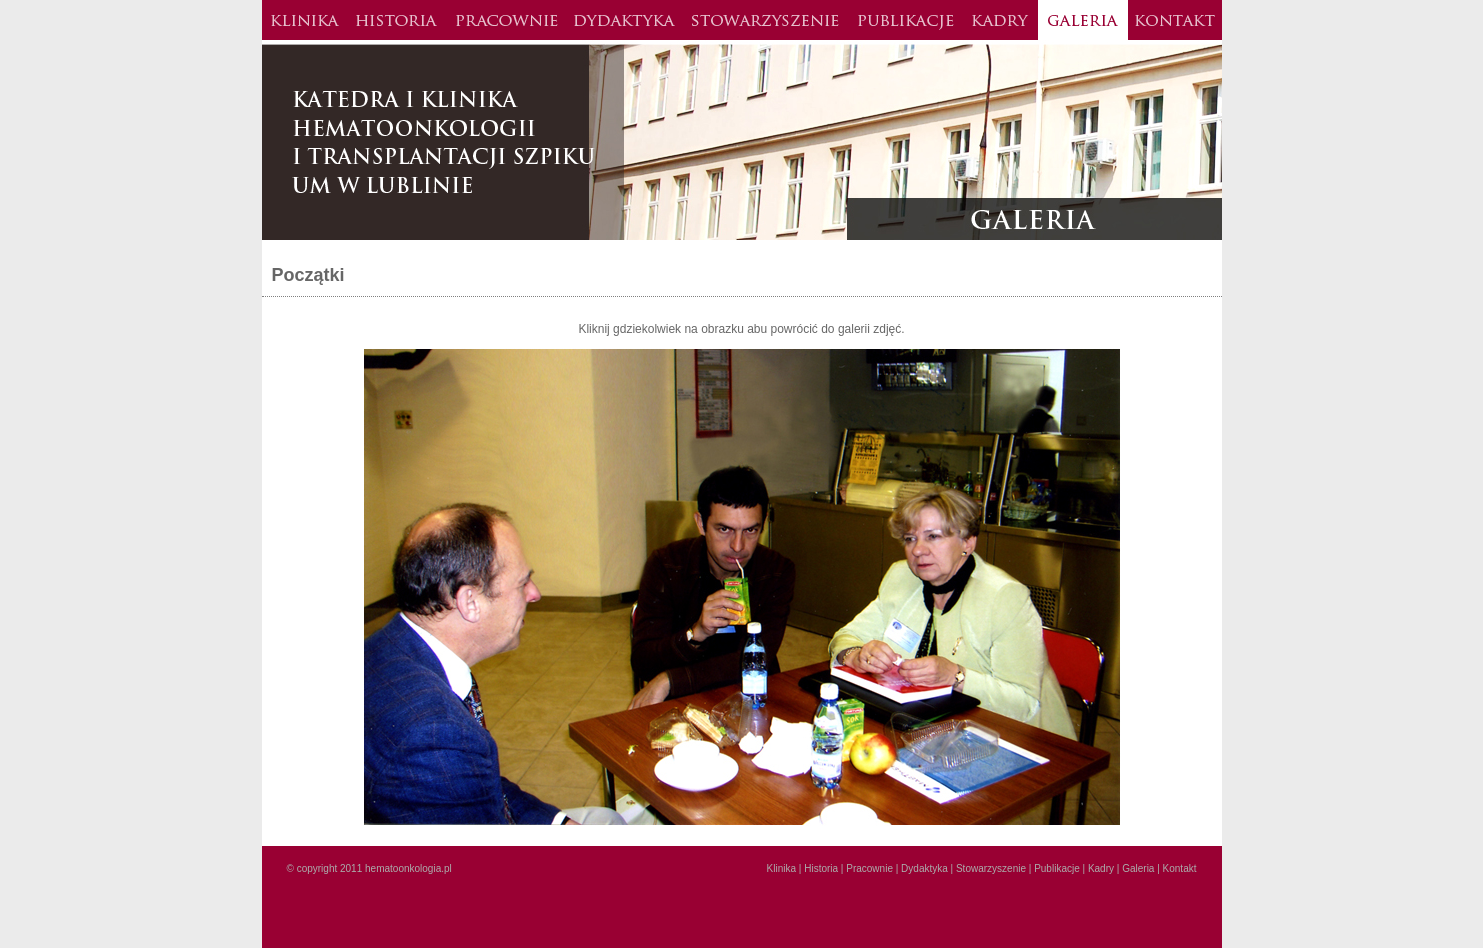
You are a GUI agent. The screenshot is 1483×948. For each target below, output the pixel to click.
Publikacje (905, 20)
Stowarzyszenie (991, 868)
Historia (397, 20)
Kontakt (1175, 20)
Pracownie (506, 20)
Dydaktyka (624, 20)
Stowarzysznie (765, 20)
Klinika (304, 20)
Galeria (1083, 20)
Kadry (1000, 20)
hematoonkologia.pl (408, 868)
